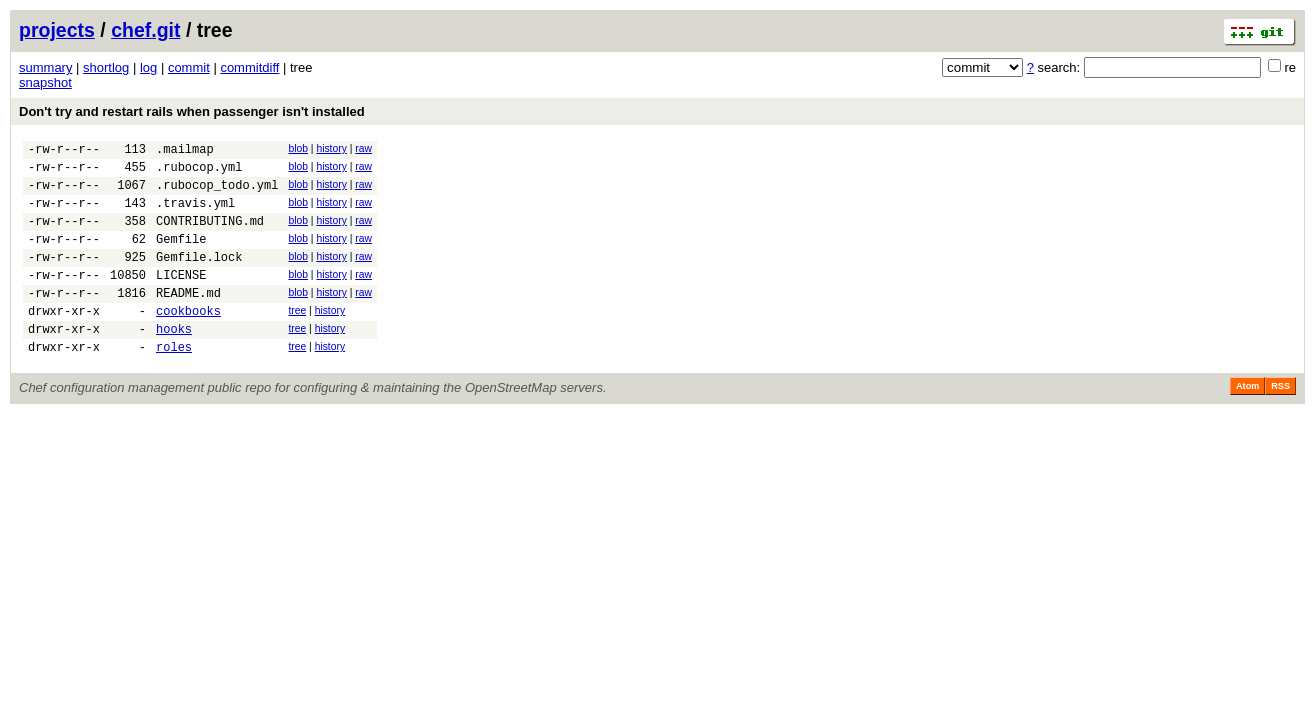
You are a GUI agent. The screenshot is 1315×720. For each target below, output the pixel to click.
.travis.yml (195, 214)
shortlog (106, 67)
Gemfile (181, 256)
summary (45, 67)
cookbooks (188, 340)
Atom (1247, 422)
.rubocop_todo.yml (217, 193)
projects (57, 30)
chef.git (145, 30)
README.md (188, 319)
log (148, 67)
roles (174, 382)
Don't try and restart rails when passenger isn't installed (192, 111)
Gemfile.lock (199, 277)
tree (297, 337)
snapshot (45, 82)
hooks (174, 361)
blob (298, 148)
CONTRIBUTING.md (210, 235)
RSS (1280, 422)
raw (363, 148)
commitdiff (249, 67)
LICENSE (181, 298)
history (331, 148)
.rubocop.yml (199, 172)
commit (189, 67)
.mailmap (185, 151)
